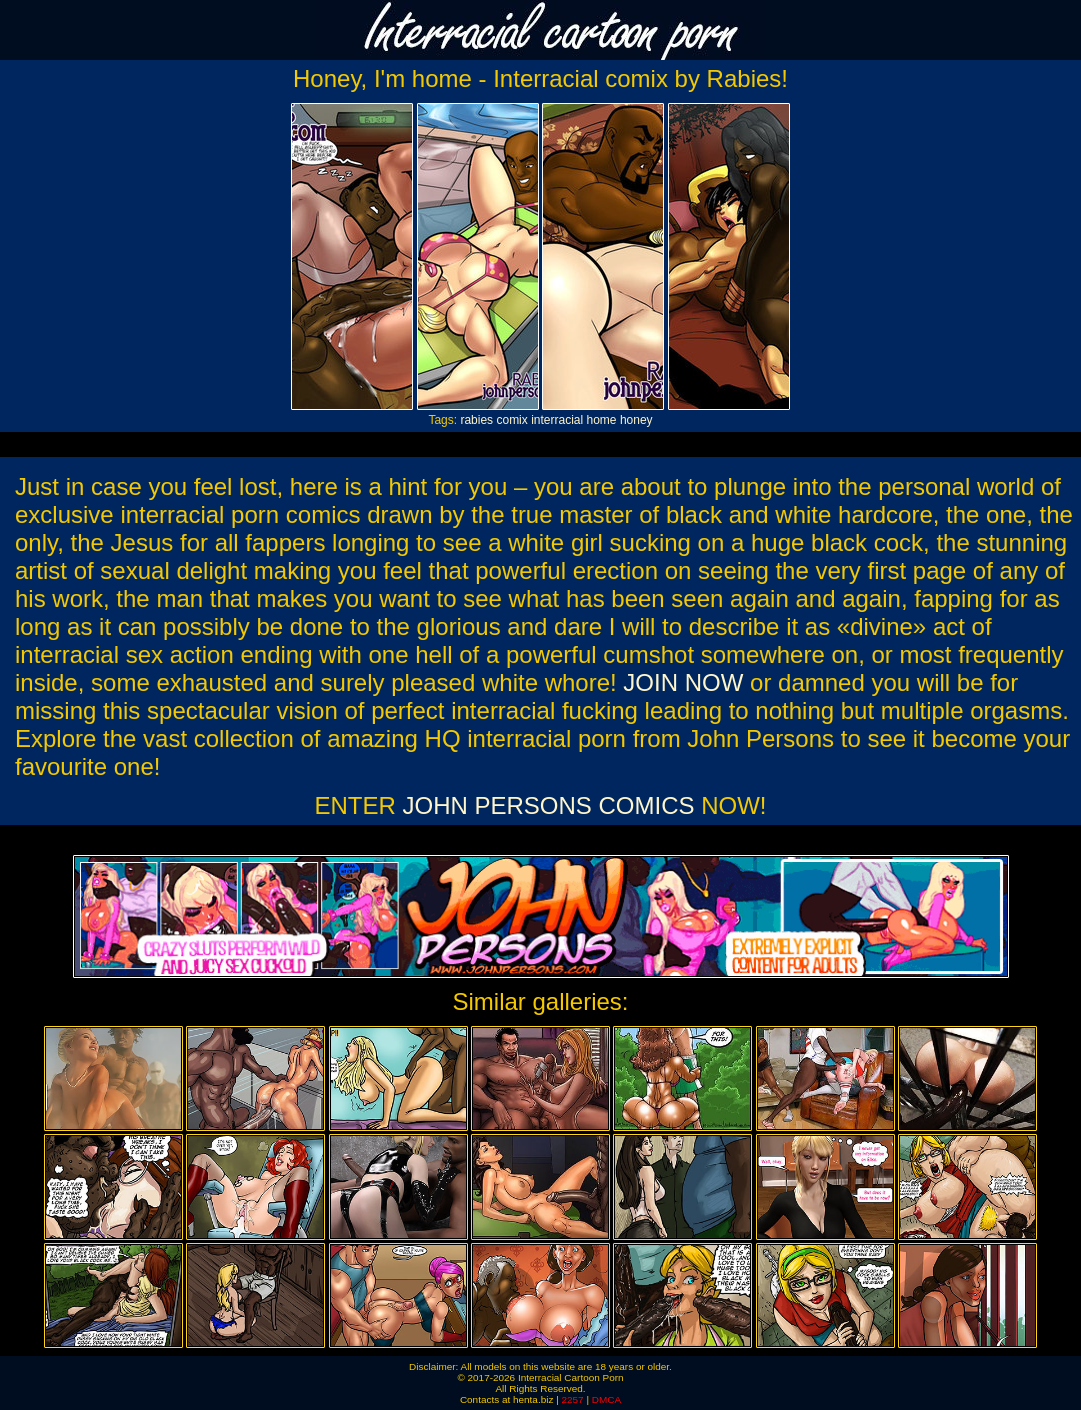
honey (636, 420)
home (602, 420)
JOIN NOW (683, 682)
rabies (476, 420)
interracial (557, 420)
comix (511, 420)
